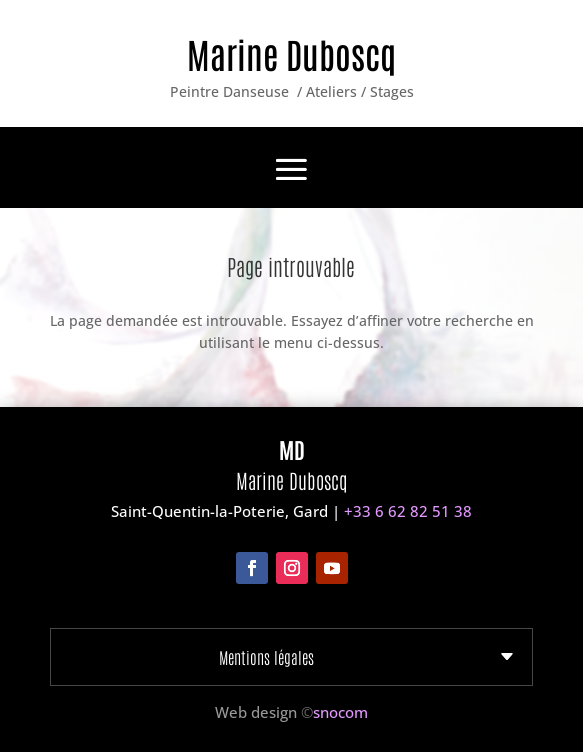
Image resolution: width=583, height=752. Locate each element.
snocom (340, 712)
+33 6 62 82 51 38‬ (408, 511)
